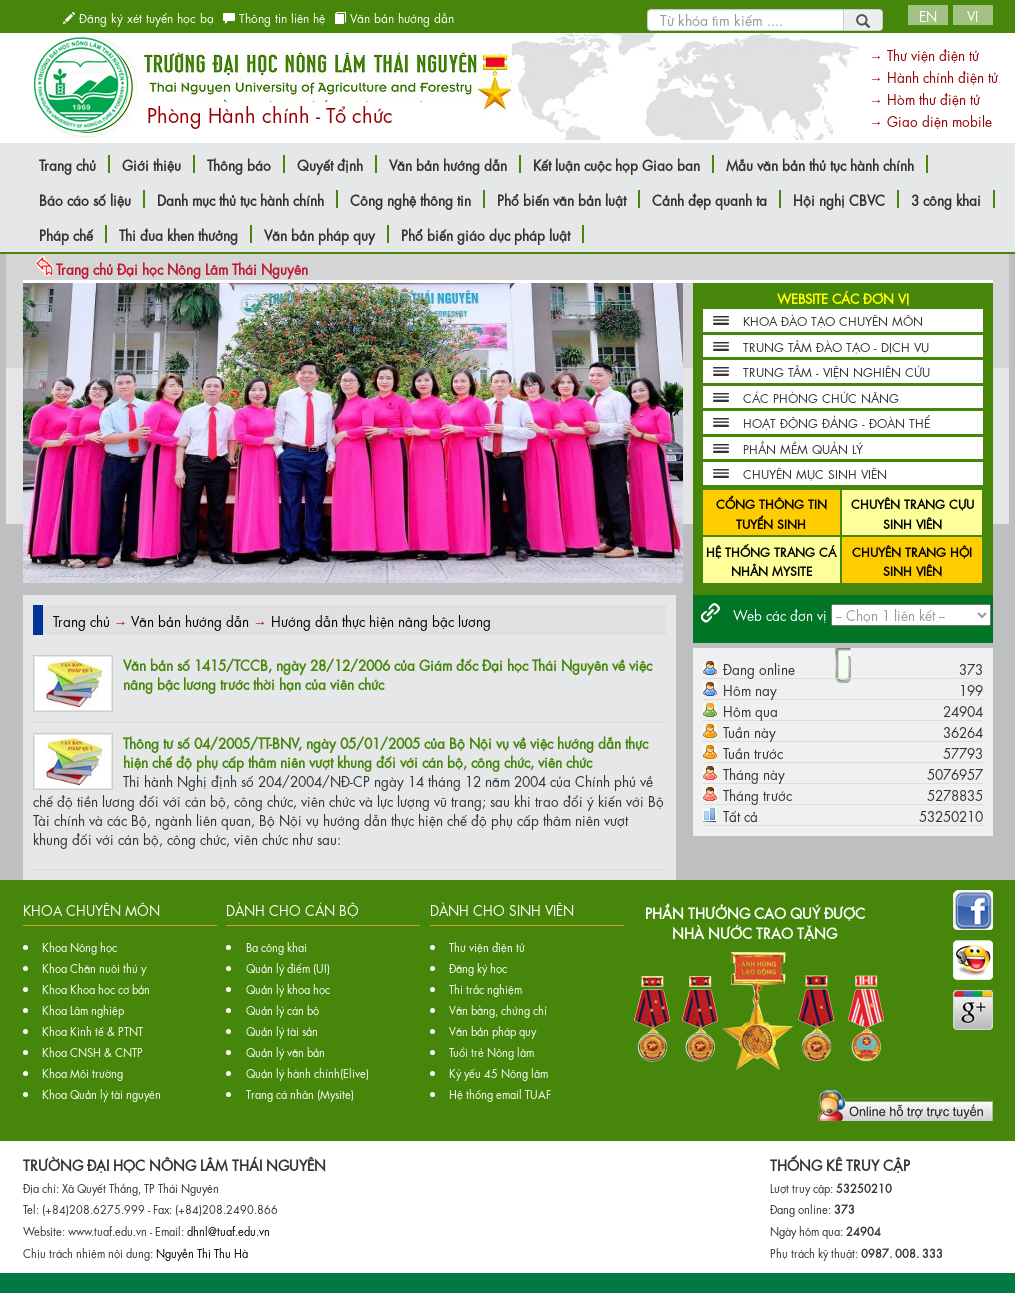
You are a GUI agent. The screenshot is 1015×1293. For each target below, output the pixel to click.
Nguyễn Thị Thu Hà (202, 1252)
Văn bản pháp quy (319, 234)
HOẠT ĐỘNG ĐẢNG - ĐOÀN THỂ (836, 422)
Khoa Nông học (79, 946)
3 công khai (946, 199)
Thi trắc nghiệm (485, 988)
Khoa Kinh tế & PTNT (92, 1030)
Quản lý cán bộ (282, 1009)
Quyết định (330, 164)
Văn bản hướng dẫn (394, 17)
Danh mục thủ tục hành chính (240, 199)
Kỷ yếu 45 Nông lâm (498, 1072)
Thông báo (239, 164)
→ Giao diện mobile (930, 120)
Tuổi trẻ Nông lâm (491, 1051)
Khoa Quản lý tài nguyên (101, 1093)
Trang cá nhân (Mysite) (300, 1093)
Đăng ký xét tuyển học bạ (138, 17)
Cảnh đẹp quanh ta (709, 199)
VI (972, 15)
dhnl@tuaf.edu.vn (228, 1230)
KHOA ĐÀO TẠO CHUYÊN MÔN (833, 320)
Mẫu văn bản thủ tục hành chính (820, 164)
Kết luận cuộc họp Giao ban (616, 164)
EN (928, 15)
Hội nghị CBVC (839, 199)
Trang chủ (67, 164)
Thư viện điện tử (487, 946)
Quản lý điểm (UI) (288, 967)
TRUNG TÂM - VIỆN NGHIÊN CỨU (836, 371)
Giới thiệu (151, 164)
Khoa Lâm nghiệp (83, 1009)
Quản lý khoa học (288, 988)
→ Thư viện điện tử (924, 54)
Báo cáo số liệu (85, 199)
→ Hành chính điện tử (933, 76)
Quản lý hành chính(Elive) (307, 1072)
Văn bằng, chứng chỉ (498, 1009)
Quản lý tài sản (282, 1030)
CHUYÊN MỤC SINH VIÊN (815, 473)
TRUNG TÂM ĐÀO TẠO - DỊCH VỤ (836, 346)
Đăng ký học (478, 967)
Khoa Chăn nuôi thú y (94, 967)
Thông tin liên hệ (274, 17)
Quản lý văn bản (285, 1051)
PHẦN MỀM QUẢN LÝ (803, 448)
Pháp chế (66, 234)
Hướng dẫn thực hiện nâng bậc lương (381, 620)
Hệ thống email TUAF (500, 1093)
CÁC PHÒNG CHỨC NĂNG (821, 397)
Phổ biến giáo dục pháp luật (485, 234)
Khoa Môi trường (82, 1072)
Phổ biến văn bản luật (561, 199)
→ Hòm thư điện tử (924, 98)
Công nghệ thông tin (410, 199)
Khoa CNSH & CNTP (92, 1051)
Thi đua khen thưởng (178, 234)
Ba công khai (276, 946)
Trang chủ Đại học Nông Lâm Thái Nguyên (182, 268)
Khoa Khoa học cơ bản (96, 988)
